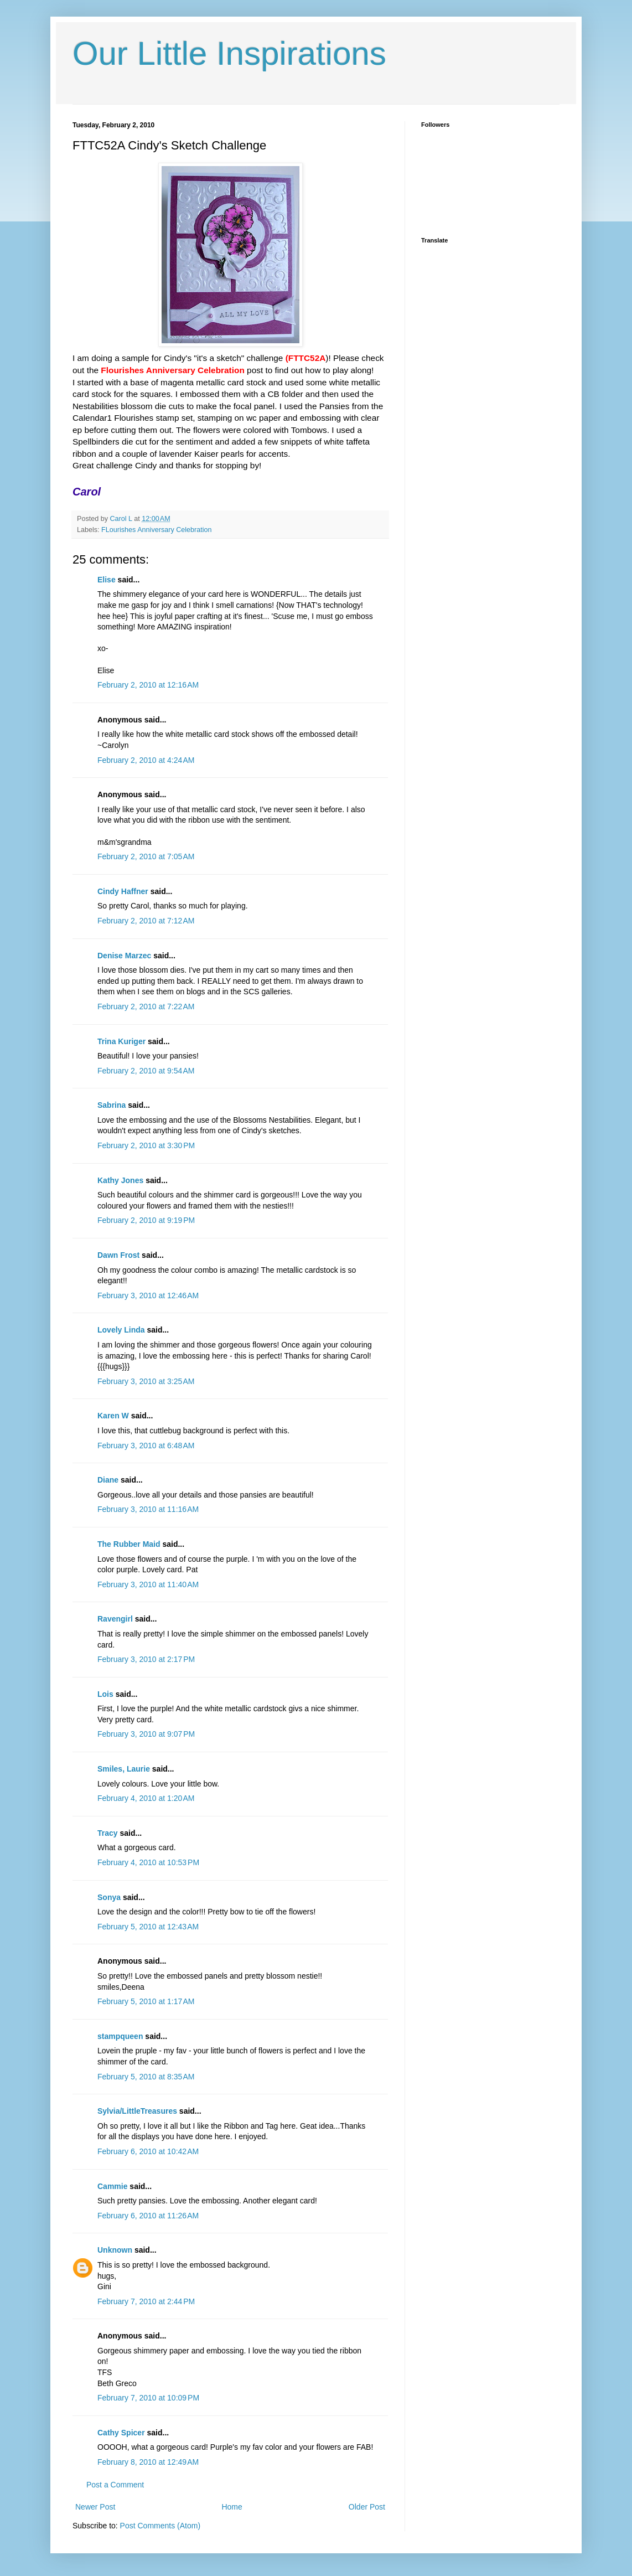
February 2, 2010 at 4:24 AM (146, 760)
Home (231, 2506)
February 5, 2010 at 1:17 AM (146, 2001)
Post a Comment (115, 2484)
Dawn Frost (118, 1255)
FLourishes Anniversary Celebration (156, 530)
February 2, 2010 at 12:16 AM (148, 684)
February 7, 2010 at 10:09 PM (148, 2397)
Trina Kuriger (121, 1041)
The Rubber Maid (128, 1544)
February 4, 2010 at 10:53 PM (148, 1862)
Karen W (113, 1415)
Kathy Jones (120, 1180)
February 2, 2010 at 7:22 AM (146, 1006)
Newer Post (95, 2506)
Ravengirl (115, 1618)
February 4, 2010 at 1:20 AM (146, 1798)
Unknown (114, 2249)
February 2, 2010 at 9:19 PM (146, 1220)
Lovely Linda (121, 1329)
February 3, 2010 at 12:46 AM (148, 1295)
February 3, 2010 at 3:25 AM (146, 1381)
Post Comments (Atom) (160, 2525)
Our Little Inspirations (229, 53)
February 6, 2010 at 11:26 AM (148, 2215)
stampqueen (120, 2036)
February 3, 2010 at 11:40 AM (148, 1584)
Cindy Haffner (122, 891)
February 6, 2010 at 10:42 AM (148, 2151)
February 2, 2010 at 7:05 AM (146, 856)
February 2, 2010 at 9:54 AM (146, 1070)
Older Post (367, 2506)
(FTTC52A (306, 358)
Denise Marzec (124, 955)
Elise (106, 579)
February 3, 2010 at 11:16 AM (148, 1509)
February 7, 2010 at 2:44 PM (146, 2301)
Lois (105, 1694)
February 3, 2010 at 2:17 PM (146, 1659)
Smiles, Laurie (123, 1768)
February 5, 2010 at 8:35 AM (146, 2076)
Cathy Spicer (121, 2432)
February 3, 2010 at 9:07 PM (146, 1734)
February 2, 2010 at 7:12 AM (146, 920)
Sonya (109, 1897)
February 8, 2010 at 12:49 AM (148, 2462)
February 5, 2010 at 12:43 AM (148, 1926)
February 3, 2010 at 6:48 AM (146, 1445)
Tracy (107, 1833)
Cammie (112, 2186)
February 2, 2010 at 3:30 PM (146, 1145)
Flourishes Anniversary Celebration (172, 370)
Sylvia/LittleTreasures (137, 2111)
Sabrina (111, 1105)
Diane (107, 1479)
